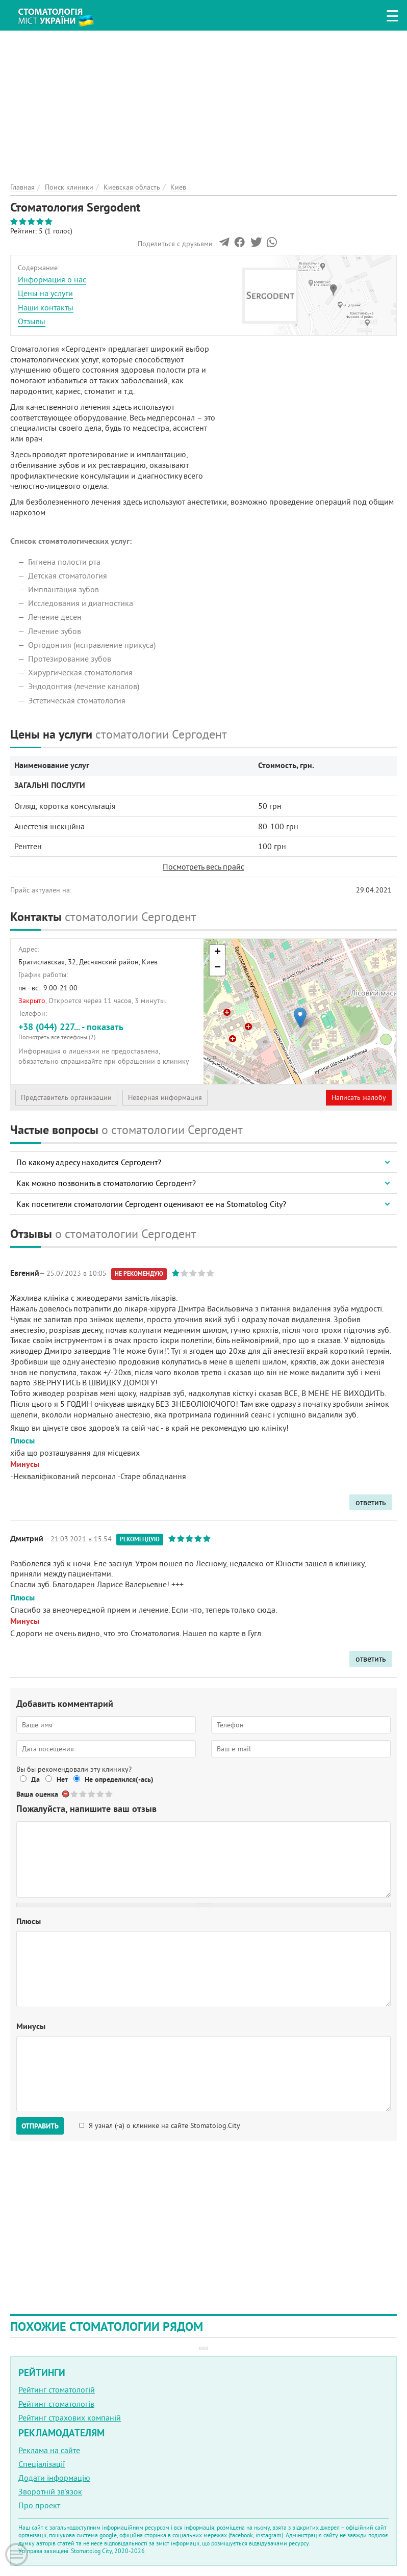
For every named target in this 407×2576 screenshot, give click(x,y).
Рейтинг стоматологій (56, 2389)
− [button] (217, 968)
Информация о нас (52, 279)
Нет (62, 1779)
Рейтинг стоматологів (56, 2404)
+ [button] (217, 952)
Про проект (39, 2505)
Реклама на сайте (49, 2450)
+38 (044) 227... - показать (107, 1031)
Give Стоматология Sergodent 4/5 (100, 1794)
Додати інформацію (54, 2478)
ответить (370, 1502)
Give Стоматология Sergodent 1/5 (74, 1794)
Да (35, 1779)
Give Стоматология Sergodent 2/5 (83, 1794)
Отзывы (31, 321)
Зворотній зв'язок (50, 2491)
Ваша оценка (37, 1794)
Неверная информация (165, 1097)
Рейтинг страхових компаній (69, 2417)
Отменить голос (66, 1794)
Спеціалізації (41, 2464)
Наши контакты (45, 307)
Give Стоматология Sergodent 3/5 (92, 1794)
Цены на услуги (45, 293)
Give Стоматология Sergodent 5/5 (109, 1794)
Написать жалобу (359, 1097)
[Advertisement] (203, 102)
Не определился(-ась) (119, 1779)
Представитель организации (66, 1097)
